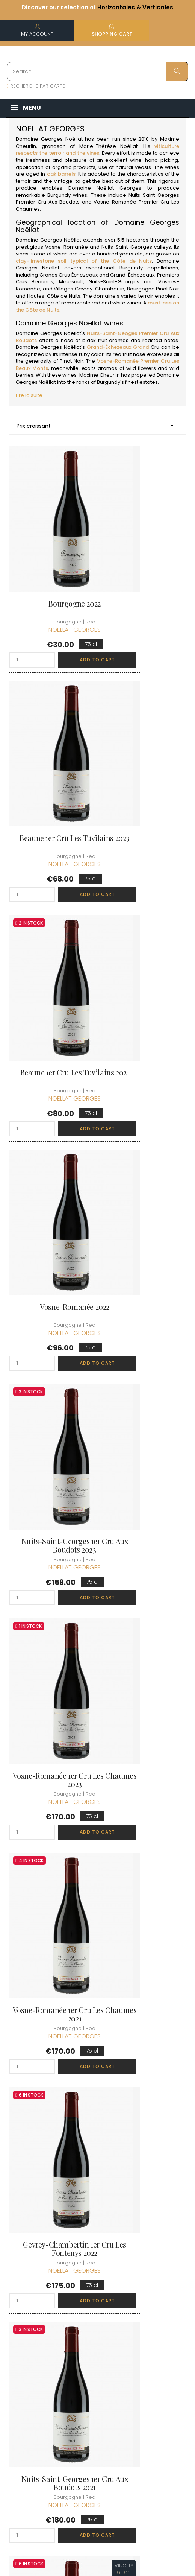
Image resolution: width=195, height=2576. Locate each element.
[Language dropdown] (177, 2377)
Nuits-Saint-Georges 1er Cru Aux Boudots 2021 (50, 1299)
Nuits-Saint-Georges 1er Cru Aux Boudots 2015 (50, 1670)
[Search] (97, 71)
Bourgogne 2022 (50, 554)
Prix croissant (97, 425)
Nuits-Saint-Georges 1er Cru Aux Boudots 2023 (50, 929)
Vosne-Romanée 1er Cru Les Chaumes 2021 (50, 1114)
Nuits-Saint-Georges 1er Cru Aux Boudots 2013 (50, 1484)
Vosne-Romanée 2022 (144, 740)
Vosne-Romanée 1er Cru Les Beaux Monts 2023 (144, 1670)
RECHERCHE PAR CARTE (36, 86)
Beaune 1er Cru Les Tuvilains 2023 (144, 558)
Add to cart (65, 611)
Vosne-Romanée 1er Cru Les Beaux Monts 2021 (50, 1855)
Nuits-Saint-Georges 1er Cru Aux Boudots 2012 (144, 1484)
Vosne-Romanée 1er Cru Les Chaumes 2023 (144, 929)
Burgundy (59, 195)
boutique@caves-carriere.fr (49, 2336)
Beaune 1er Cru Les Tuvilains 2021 (50, 744)
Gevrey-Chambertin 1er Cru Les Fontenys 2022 (144, 1114)
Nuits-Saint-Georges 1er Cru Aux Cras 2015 (144, 1299)
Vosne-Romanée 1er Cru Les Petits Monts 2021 (144, 1855)
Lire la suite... (31, 395)
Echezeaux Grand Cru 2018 (50, 2040)
